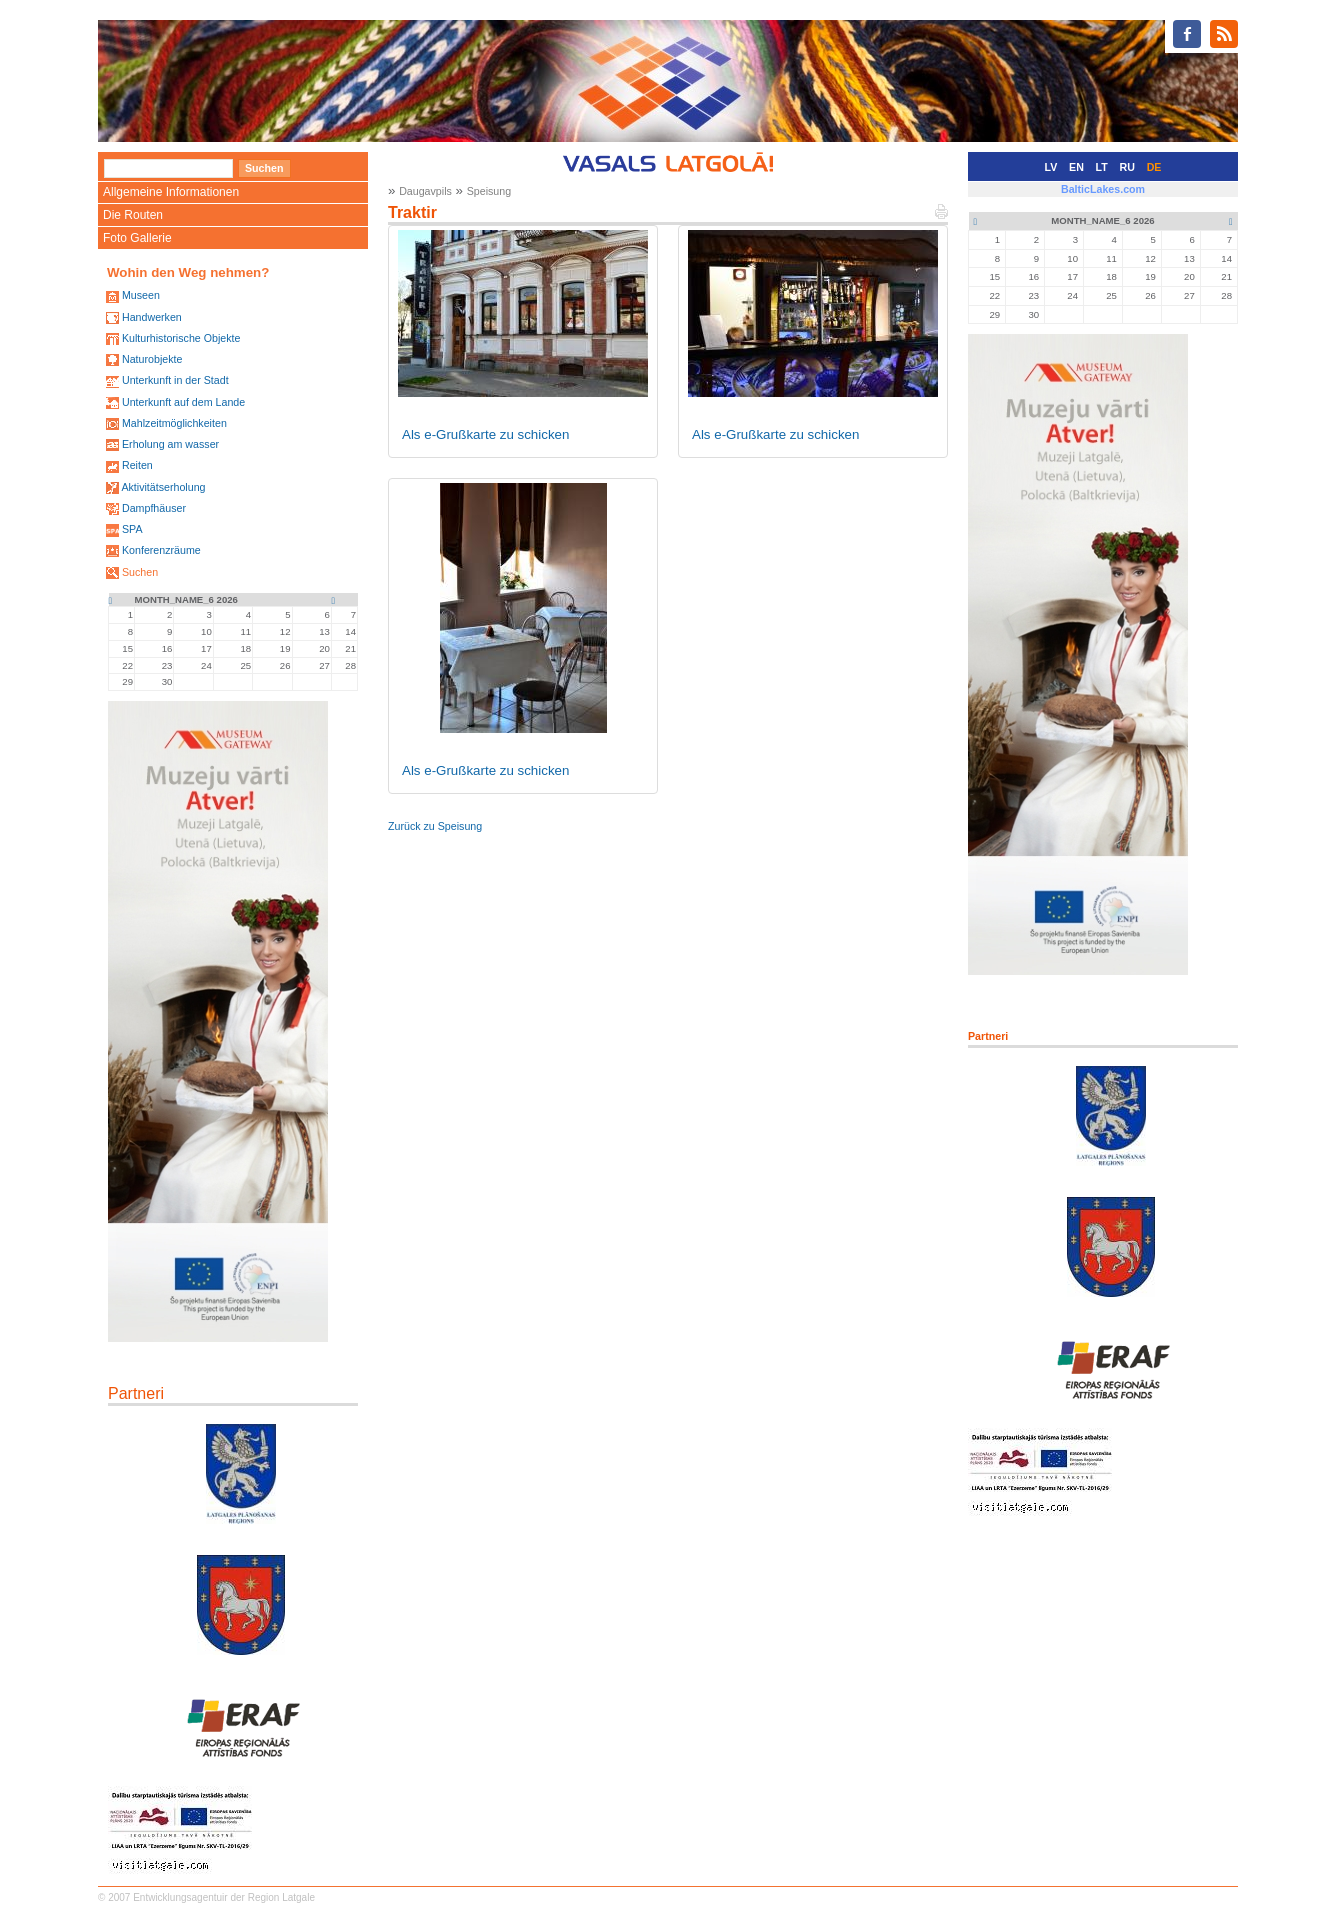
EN (1076, 167)
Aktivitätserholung (163, 487)
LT (1102, 167)
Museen (141, 295)
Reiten (137, 465)
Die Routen (133, 215)
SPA (132, 529)
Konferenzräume (161, 550)
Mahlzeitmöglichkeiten (174, 423)
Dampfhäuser (154, 508)
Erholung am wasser (170, 444)
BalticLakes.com (1103, 189)
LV (1051, 167)
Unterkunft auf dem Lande (183, 402)
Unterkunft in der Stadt (175, 380)
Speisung (489, 191)
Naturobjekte (152, 359)
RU (1127, 167)
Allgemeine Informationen (171, 192)
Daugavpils (425, 191)
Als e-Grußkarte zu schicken (485, 434)
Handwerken (152, 317)
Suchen (140, 572)
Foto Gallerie (137, 238)
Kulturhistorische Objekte (181, 338)
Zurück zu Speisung (435, 826)
